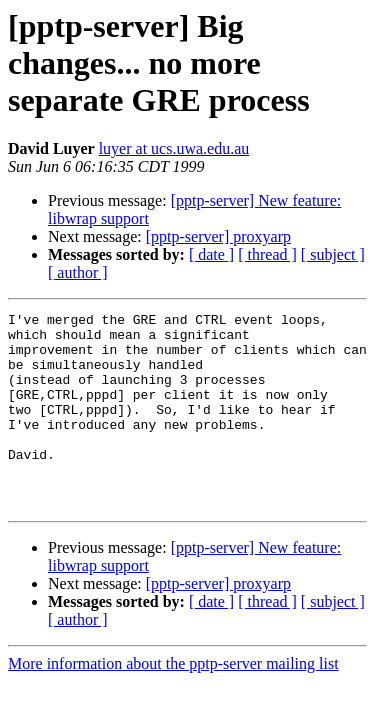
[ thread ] (267, 254)
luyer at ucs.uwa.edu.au (174, 148)
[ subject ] (333, 254)
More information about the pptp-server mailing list (173, 702)
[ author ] (78, 272)
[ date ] (211, 254)
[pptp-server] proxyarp (218, 236)
